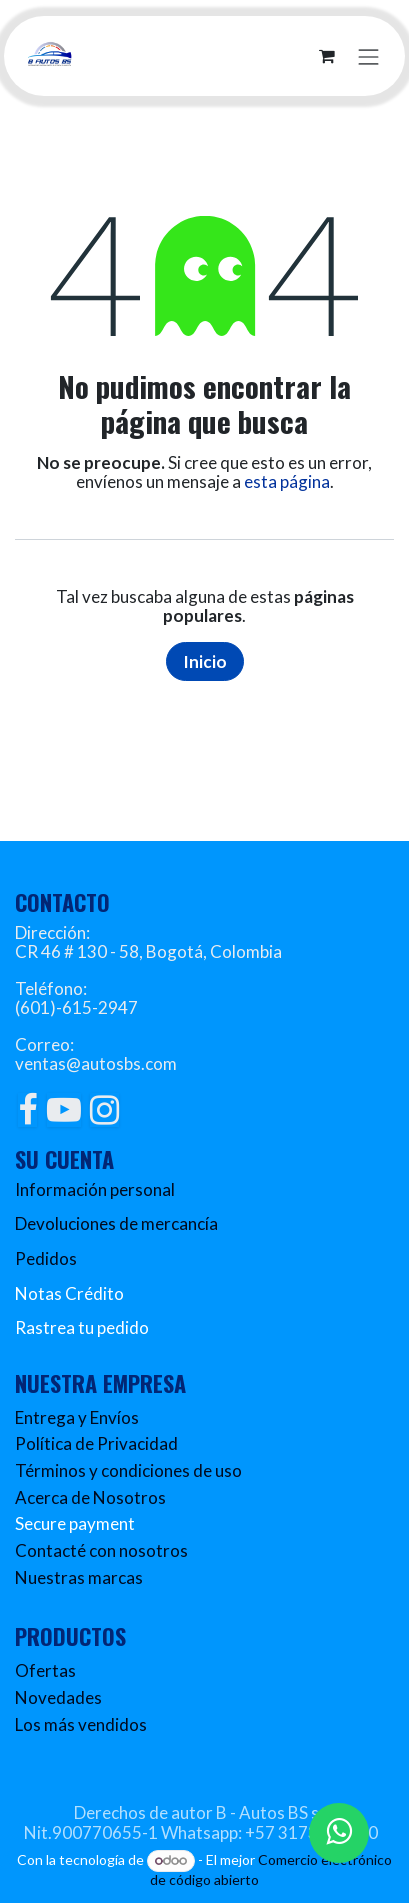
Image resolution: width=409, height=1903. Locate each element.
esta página (287, 481)
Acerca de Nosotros (90, 1497)
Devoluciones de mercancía (116, 1223)
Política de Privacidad (96, 1443)
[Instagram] (104, 1110)
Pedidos (46, 1258)
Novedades (58, 1697)
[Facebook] (27, 1110)
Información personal (95, 1189)
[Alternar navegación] (369, 55)
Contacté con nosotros (101, 1550)
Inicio (205, 661)
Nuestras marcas (79, 1577)
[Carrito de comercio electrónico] (327, 56)
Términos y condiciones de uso (128, 1470)
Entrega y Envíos (77, 1417)
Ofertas (45, 1670)
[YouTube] (64, 1110)
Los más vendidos (81, 1724)
